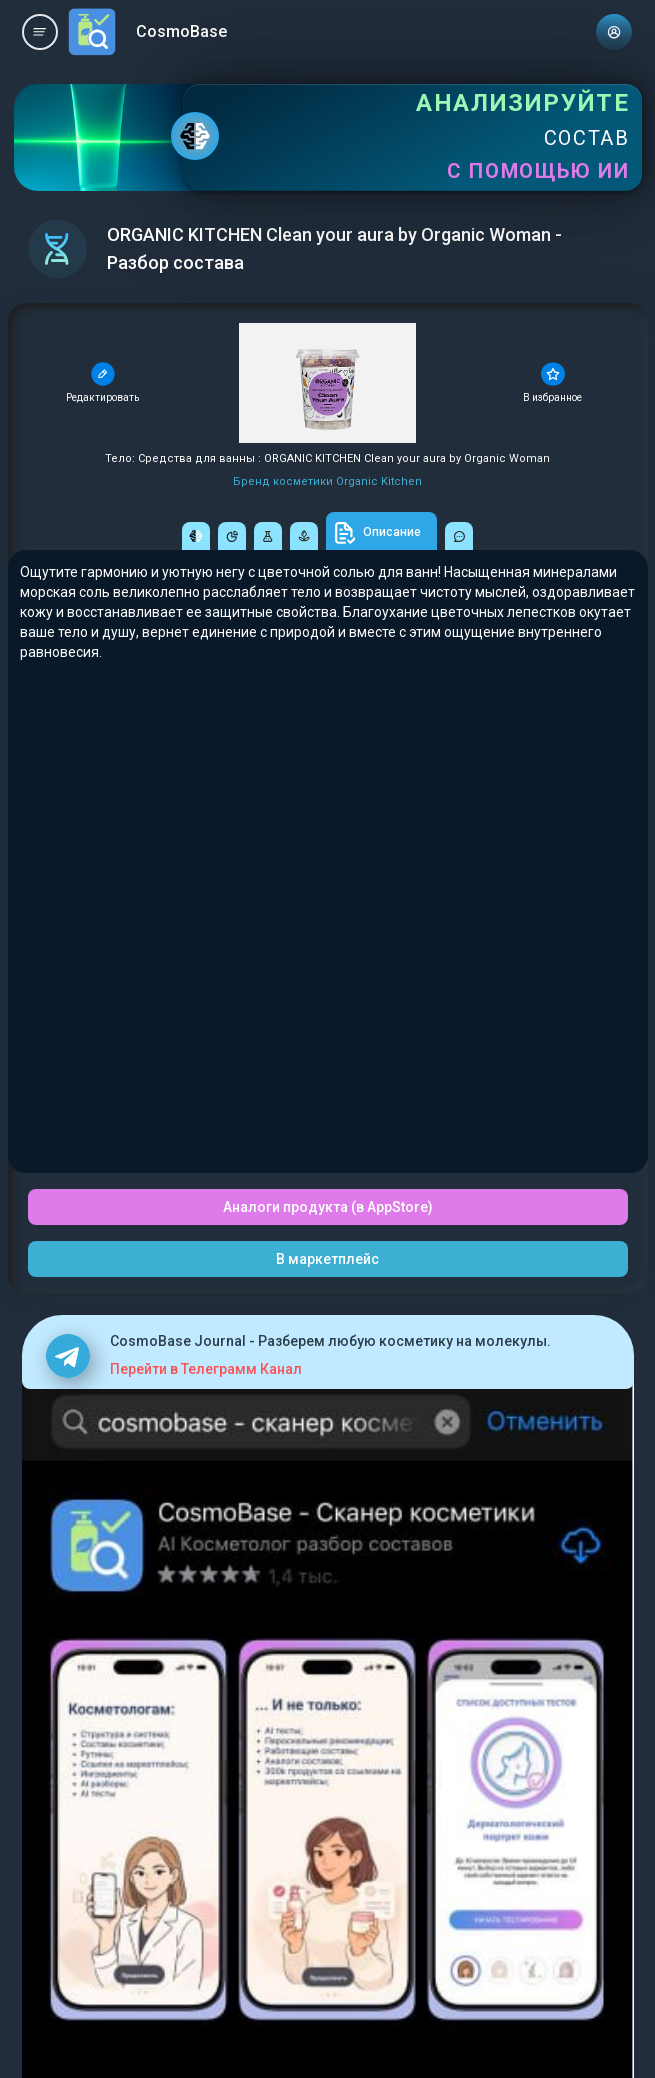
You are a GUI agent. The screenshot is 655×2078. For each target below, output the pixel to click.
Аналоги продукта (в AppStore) (328, 1207)
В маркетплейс (327, 1259)
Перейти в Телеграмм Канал (206, 1369)
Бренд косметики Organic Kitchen (327, 481)
